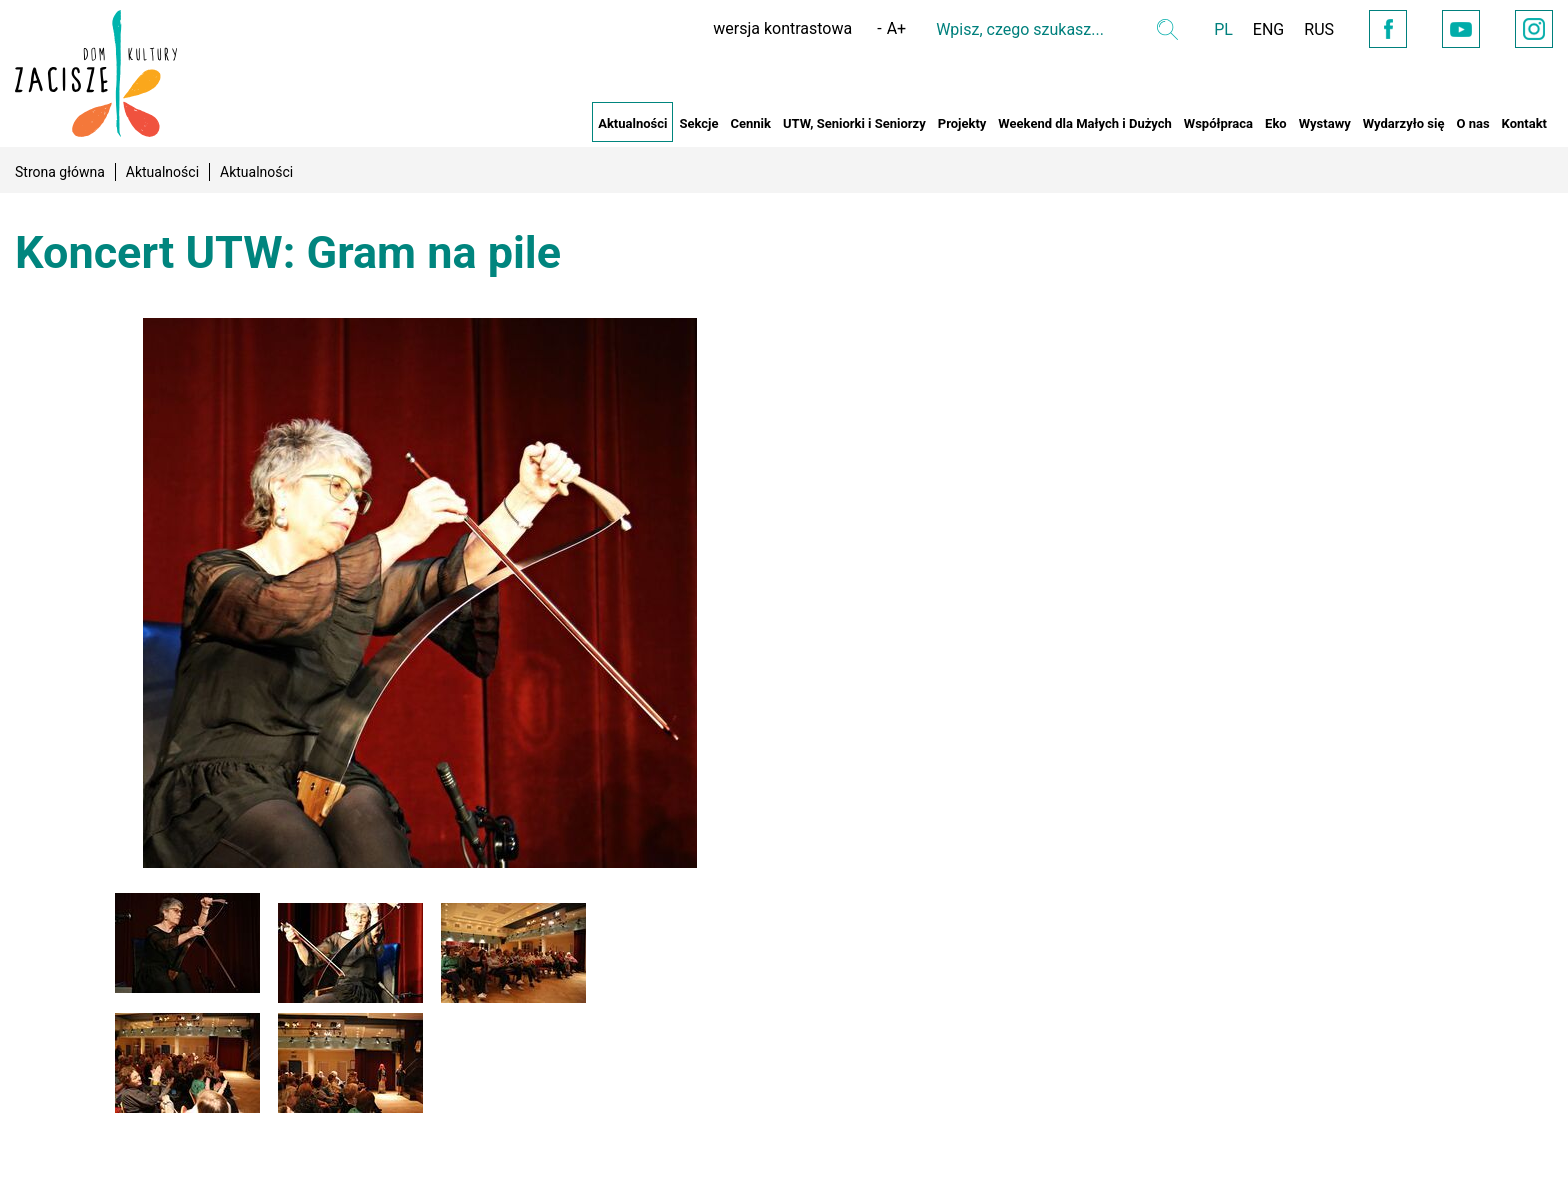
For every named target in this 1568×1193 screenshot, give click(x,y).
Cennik (750, 123)
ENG (1268, 29)
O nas (1472, 123)
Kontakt (1524, 123)
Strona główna (60, 172)
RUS (1319, 29)
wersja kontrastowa (782, 28)
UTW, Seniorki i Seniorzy (854, 123)
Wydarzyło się (1404, 123)
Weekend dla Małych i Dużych (1084, 123)
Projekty (962, 123)
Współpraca (1218, 123)
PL (1223, 29)
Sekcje (698, 123)
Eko (1276, 123)
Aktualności (632, 123)
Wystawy (1325, 123)
